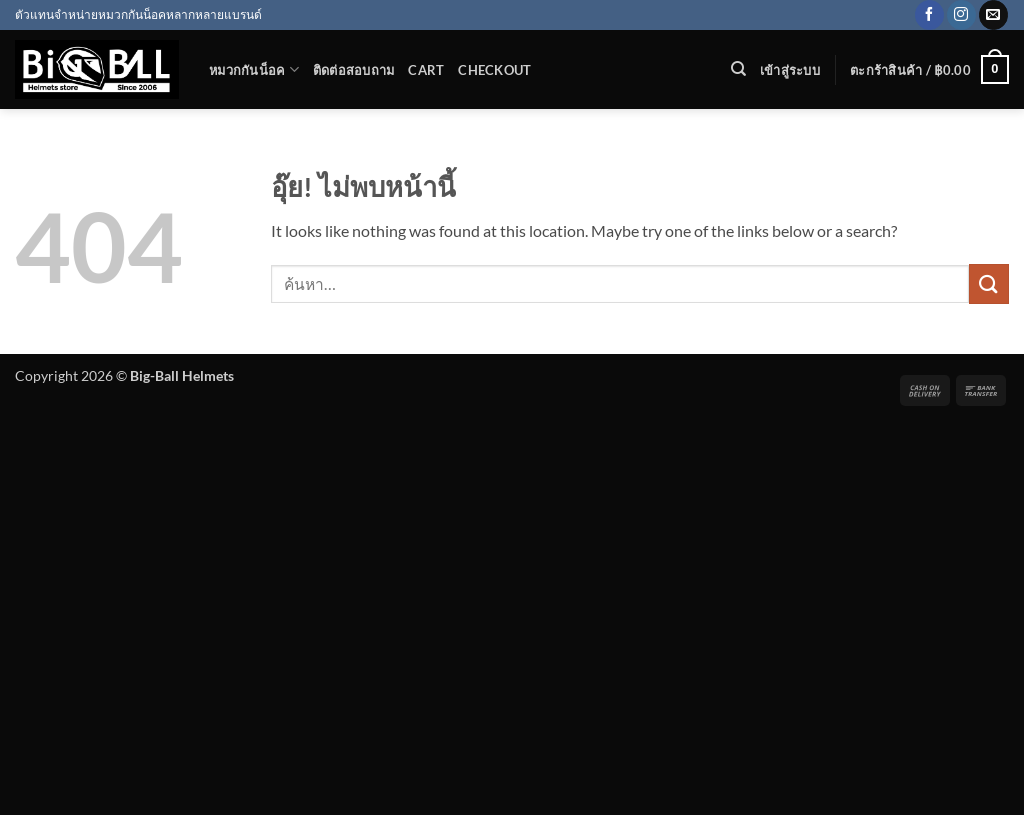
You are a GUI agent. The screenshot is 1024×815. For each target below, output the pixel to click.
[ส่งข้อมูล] (989, 283)
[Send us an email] (993, 15)
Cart (426, 70)
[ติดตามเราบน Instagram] (961, 15)
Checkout (494, 70)
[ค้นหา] (738, 69)
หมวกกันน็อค (254, 69)
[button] (790, 70)
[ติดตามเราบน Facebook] (929, 15)
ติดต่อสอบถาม (354, 70)
